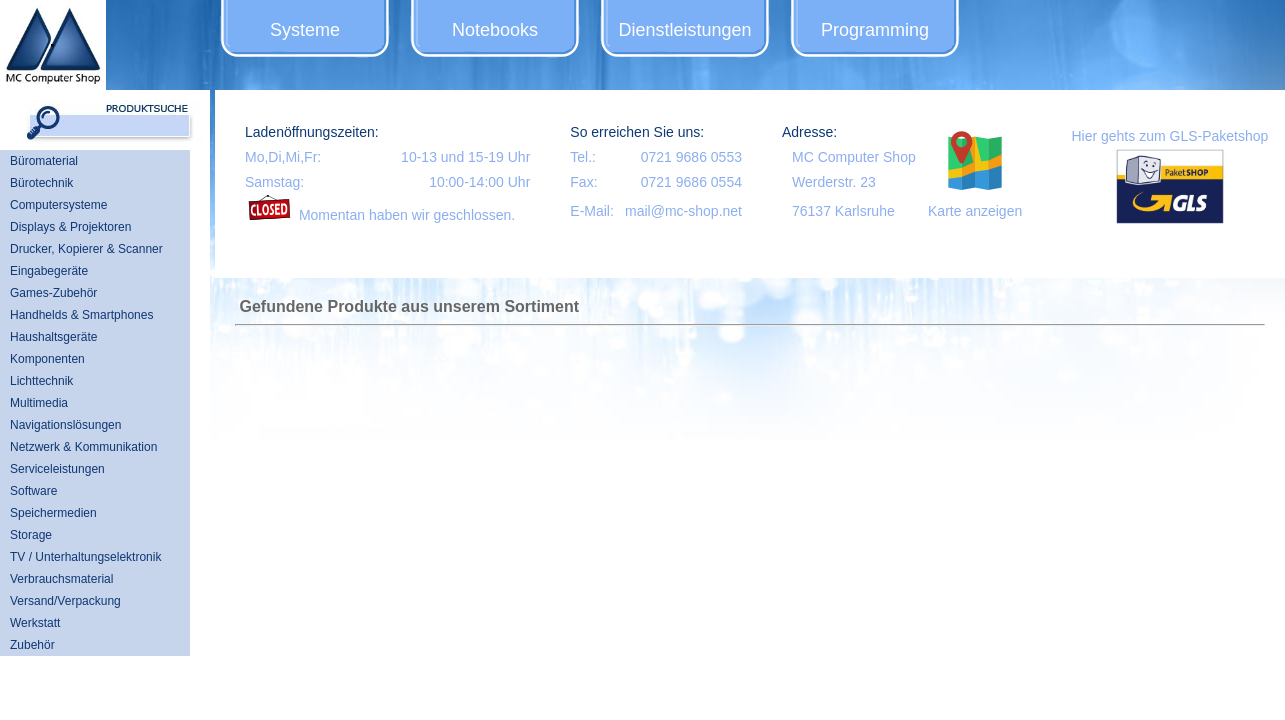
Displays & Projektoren (70, 227)
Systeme (305, 30)
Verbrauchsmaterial (61, 579)
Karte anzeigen (975, 211)
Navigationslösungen (65, 425)
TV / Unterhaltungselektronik (85, 557)
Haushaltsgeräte (53, 337)
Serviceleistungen (57, 469)
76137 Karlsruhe (843, 211)
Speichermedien (53, 513)
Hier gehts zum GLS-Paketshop (1169, 136)
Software (33, 491)
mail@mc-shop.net (683, 211)
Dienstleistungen (684, 30)
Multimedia (39, 403)
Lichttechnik (41, 381)
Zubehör (32, 645)
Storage (31, 535)
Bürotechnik (41, 183)
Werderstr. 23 (834, 182)
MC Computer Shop (854, 157)
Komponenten (47, 359)
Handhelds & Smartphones (81, 315)
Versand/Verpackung (65, 601)
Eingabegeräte (49, 271)
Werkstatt (35, 623)
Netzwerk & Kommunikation (83, 447)
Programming (875, 30)
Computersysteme (58, 205)
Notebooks (495, 30)
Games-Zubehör (53, 293)
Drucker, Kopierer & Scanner (86, 249)
